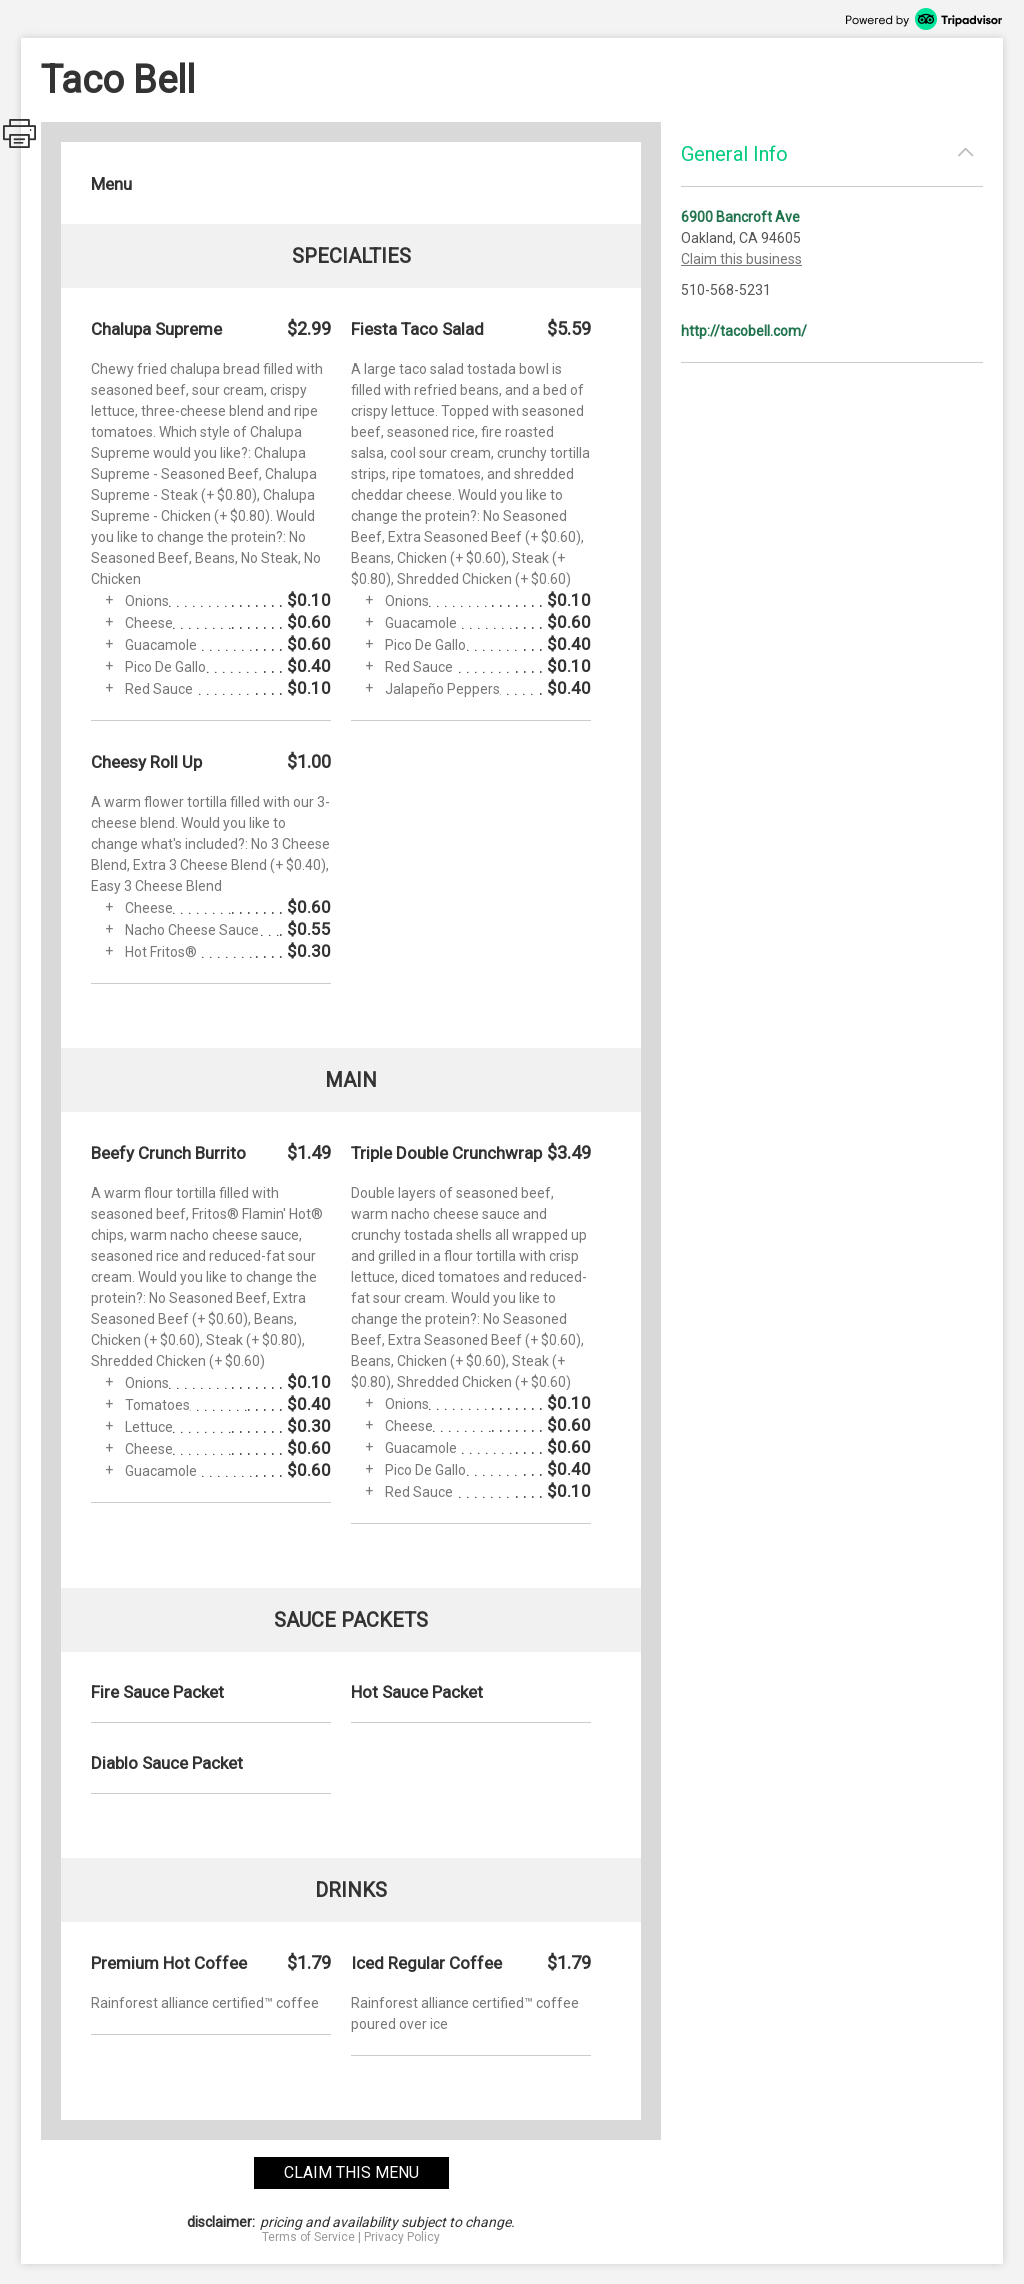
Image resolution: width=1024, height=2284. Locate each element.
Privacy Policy (402, 2237)
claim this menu (351, 2172)
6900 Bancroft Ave (740, 217)
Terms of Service (308, 2237)
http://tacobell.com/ (744, 331)
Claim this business (741, 259)
